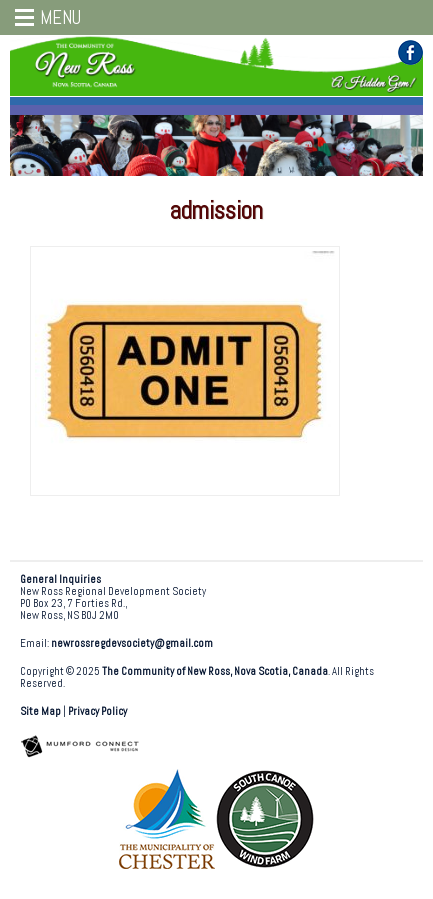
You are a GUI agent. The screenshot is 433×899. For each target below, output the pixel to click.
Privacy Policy (97, 711)
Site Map (40, 711)
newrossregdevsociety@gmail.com (132, 643)
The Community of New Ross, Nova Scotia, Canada (215, 671)
